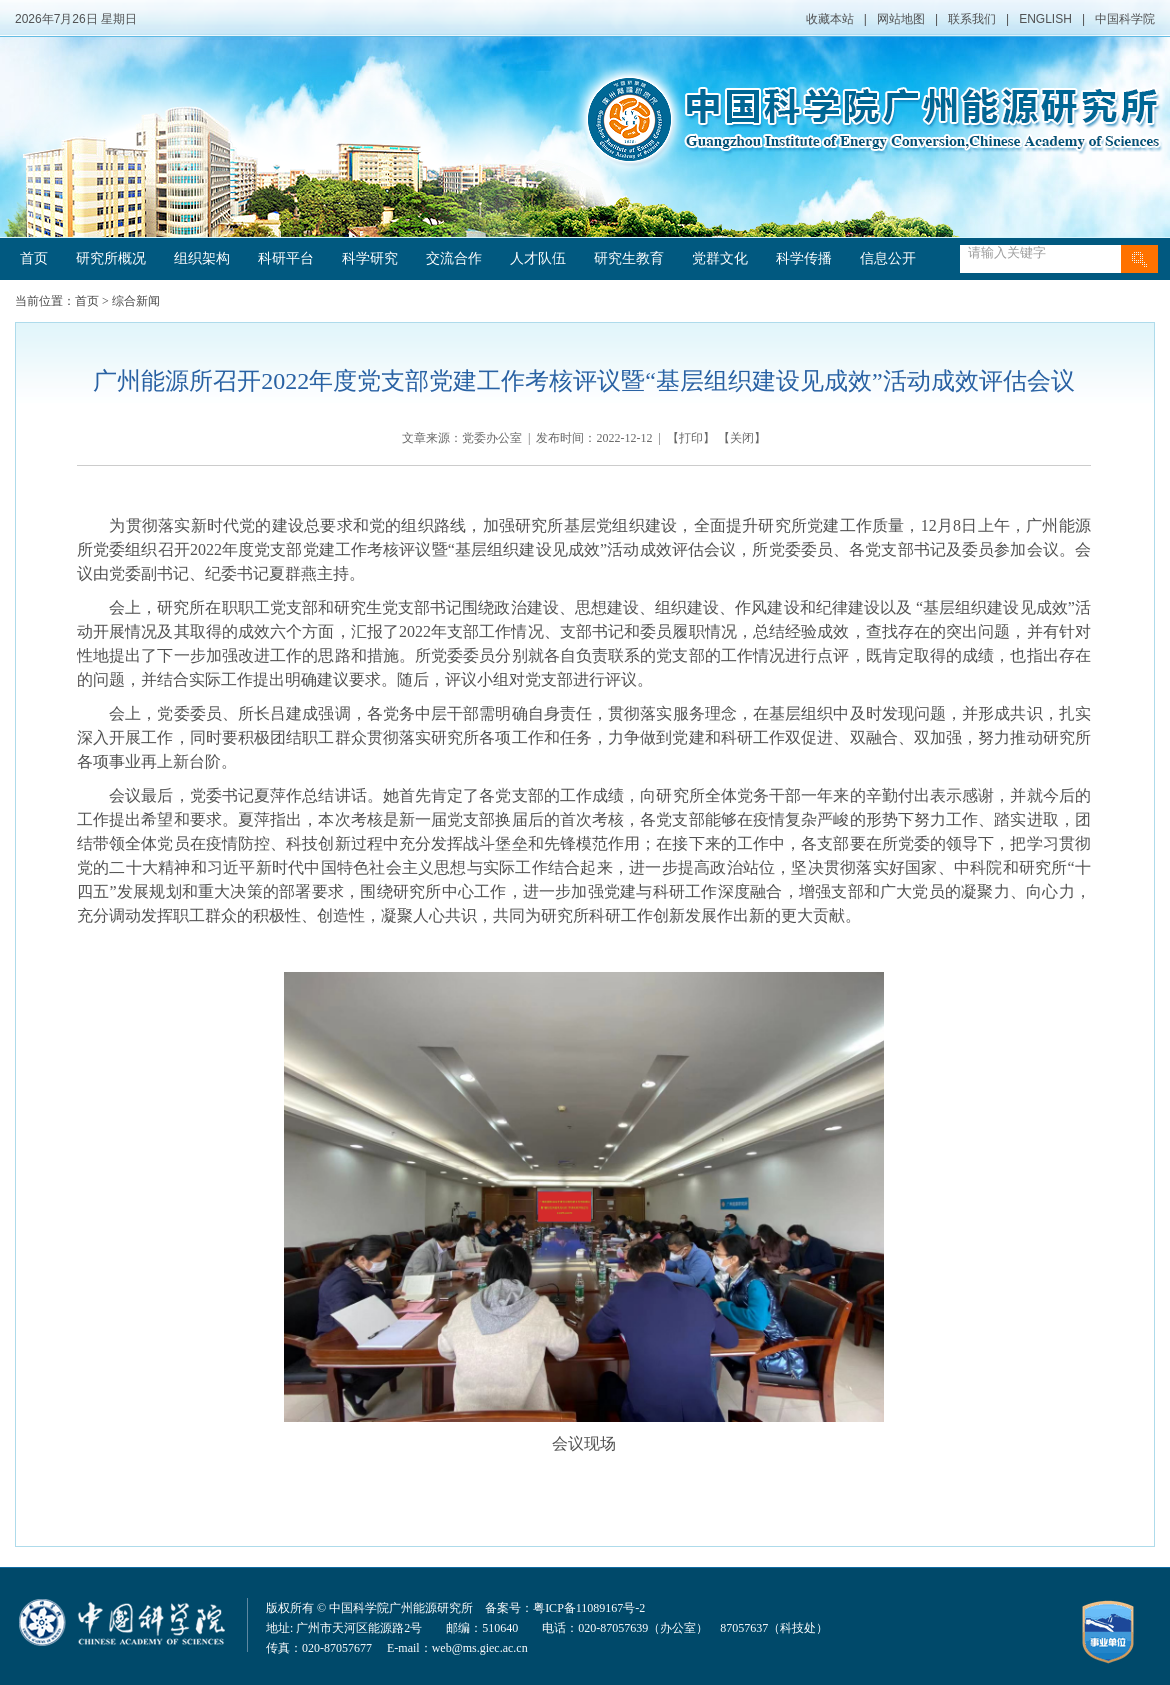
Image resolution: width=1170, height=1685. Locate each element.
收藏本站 (830, 19)
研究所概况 (111, 258)
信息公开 (888, 258)
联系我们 (972, 19)
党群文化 (720, 258)
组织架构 (202, 258)
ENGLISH (1045, 19)
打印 (691, 438)
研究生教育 (629, 258)
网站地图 (901, 19)
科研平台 (286, 258)
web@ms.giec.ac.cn (480, 1648)
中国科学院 (1125, 19)
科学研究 (370, 258)
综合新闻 (136, 301)
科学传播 (804, 258)
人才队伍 (538, 258)
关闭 (742, 438)
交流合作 (454, 258)
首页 (34, 258)
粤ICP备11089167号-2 (589, 1608)
